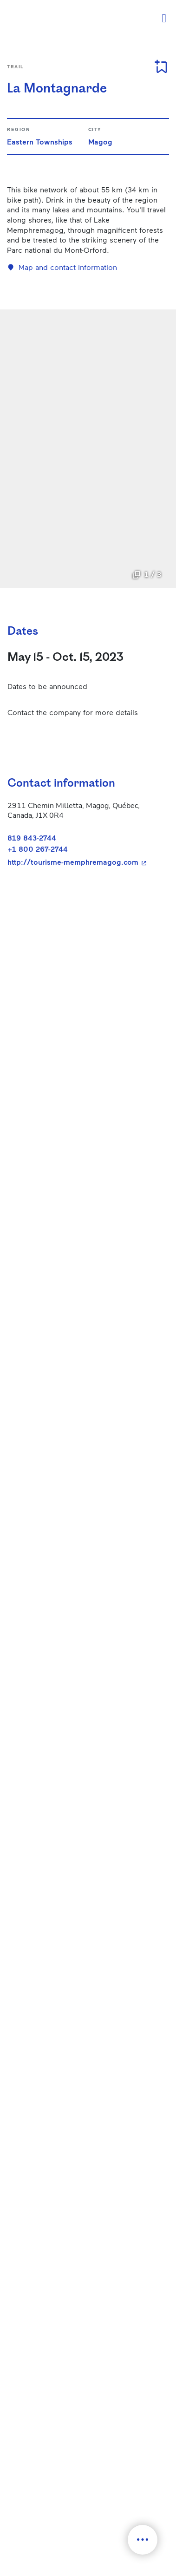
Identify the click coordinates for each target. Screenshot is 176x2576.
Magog (100, 141)
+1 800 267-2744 (37, 848)
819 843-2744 (31, 837)
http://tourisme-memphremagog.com (84, 862)
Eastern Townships (39, 141)
